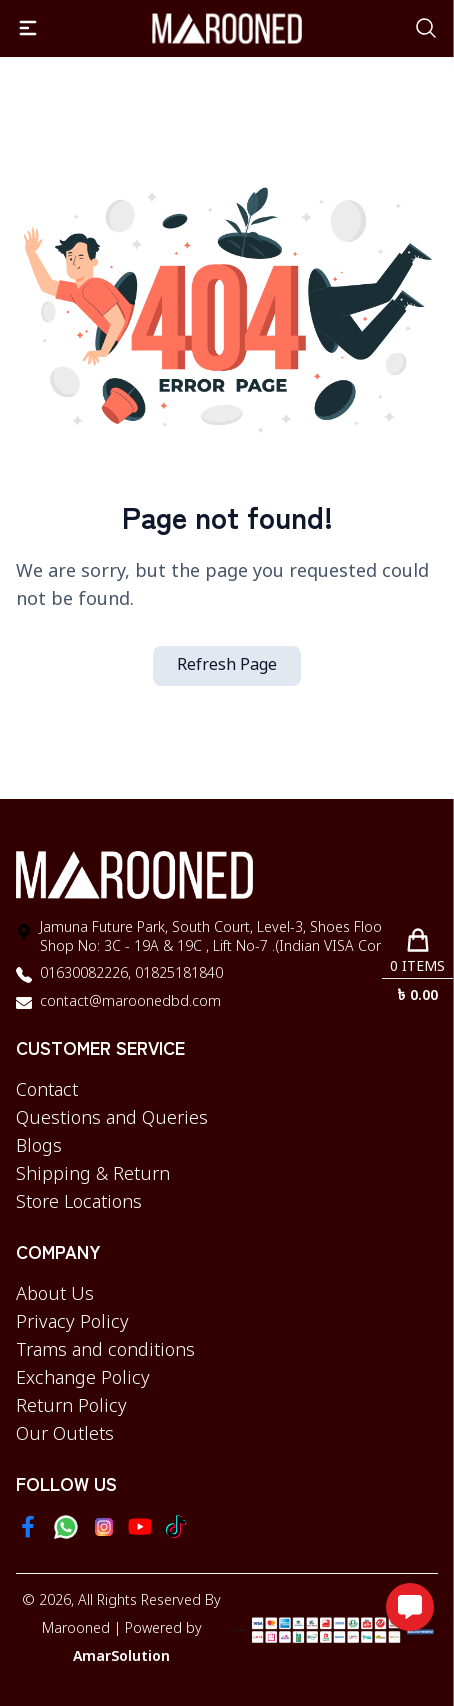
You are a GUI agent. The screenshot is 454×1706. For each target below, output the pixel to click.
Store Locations (79, 1203)
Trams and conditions (105, 1351)
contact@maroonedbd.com (130, 1002)
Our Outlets (65, 1435)
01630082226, (85, 974)
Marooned (76, 1629)
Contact (47, 1091)
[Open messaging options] (410, 1607)
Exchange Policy (83, 1379)
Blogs (39, 1147)
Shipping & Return (93, 1175)
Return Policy (71, 1407)
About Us (55, 1295)
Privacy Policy (72, 1323)
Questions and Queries (112, 1119)
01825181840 (177, 974)
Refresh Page (227, 666)
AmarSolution (121, 1657)
